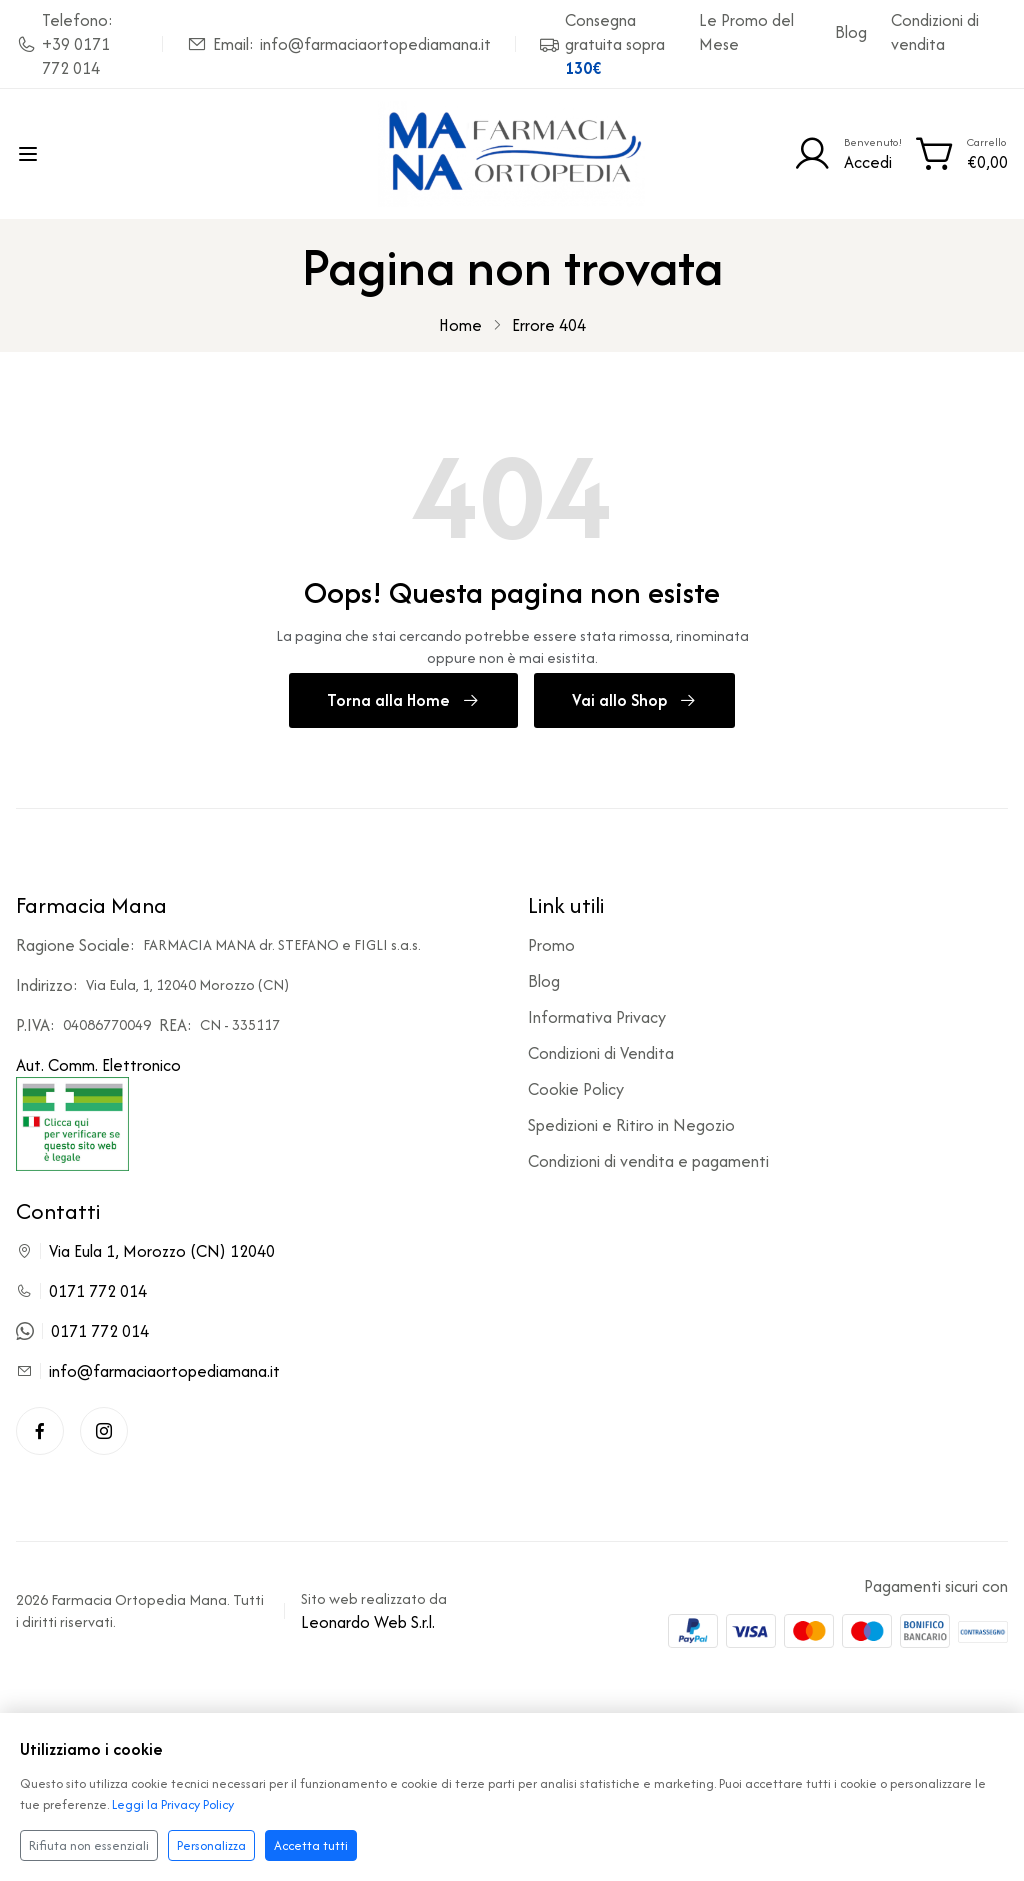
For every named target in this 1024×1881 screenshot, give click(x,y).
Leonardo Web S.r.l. (368, 1623)
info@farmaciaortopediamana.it (164, 1372)
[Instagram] (104, 1432)
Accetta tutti (311, 1845)
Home (460, 325)
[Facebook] (40, 1432)
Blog (851, 32)
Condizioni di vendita (935, 32)
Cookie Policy (576, 1090)
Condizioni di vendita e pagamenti (648, 1162)
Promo (551, 946)
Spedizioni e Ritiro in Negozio (631, 1126)
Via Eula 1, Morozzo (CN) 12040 (162, 1252)
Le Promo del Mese (746, 32)
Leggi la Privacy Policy (173, 1804)
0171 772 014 (98, 1292)
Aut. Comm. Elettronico (98, 1113)
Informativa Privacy (597, 1018)
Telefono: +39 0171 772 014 (64, 44)
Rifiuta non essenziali (89, 1845)
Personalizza (211, 1845)
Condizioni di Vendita (601, 1054)
